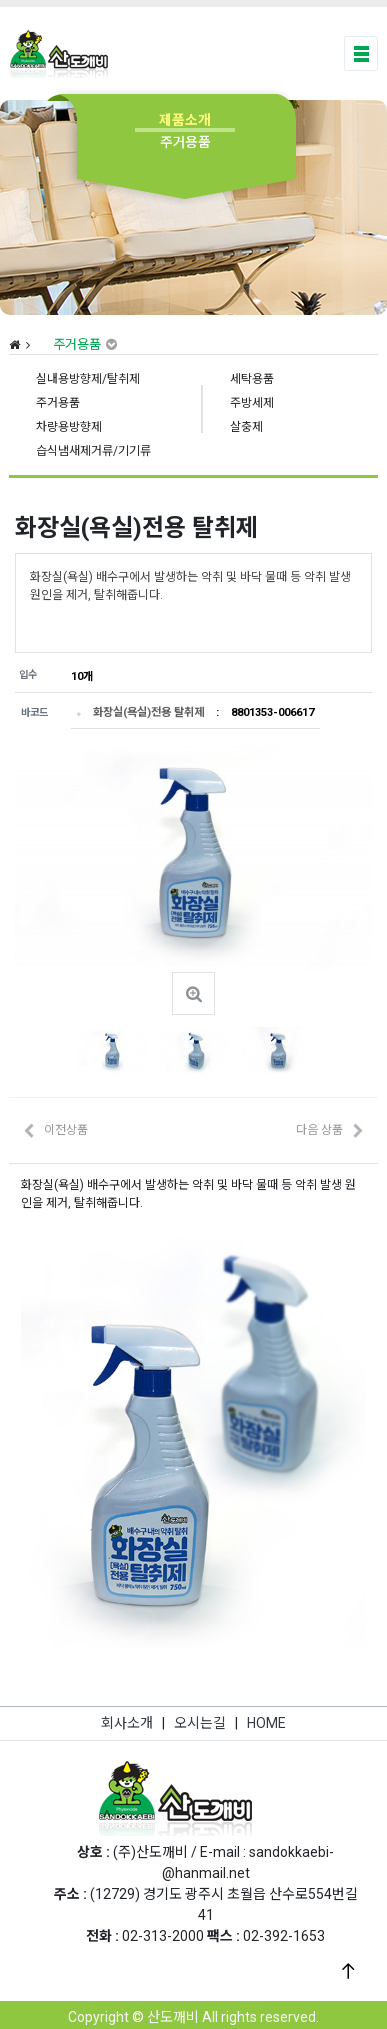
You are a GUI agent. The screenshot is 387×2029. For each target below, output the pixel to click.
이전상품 (66, 1130)
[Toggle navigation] (361, 53)
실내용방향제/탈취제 (88, 379)
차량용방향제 (69, 427)
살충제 (246, 427)
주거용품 (58, 403)
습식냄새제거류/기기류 (93, 451)
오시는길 (200, 1723)
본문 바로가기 (0, 0)
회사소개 (127, 1723)
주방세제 (252, 403)
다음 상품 (319, 1130)
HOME (266, 1723)
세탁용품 (252, 379)
